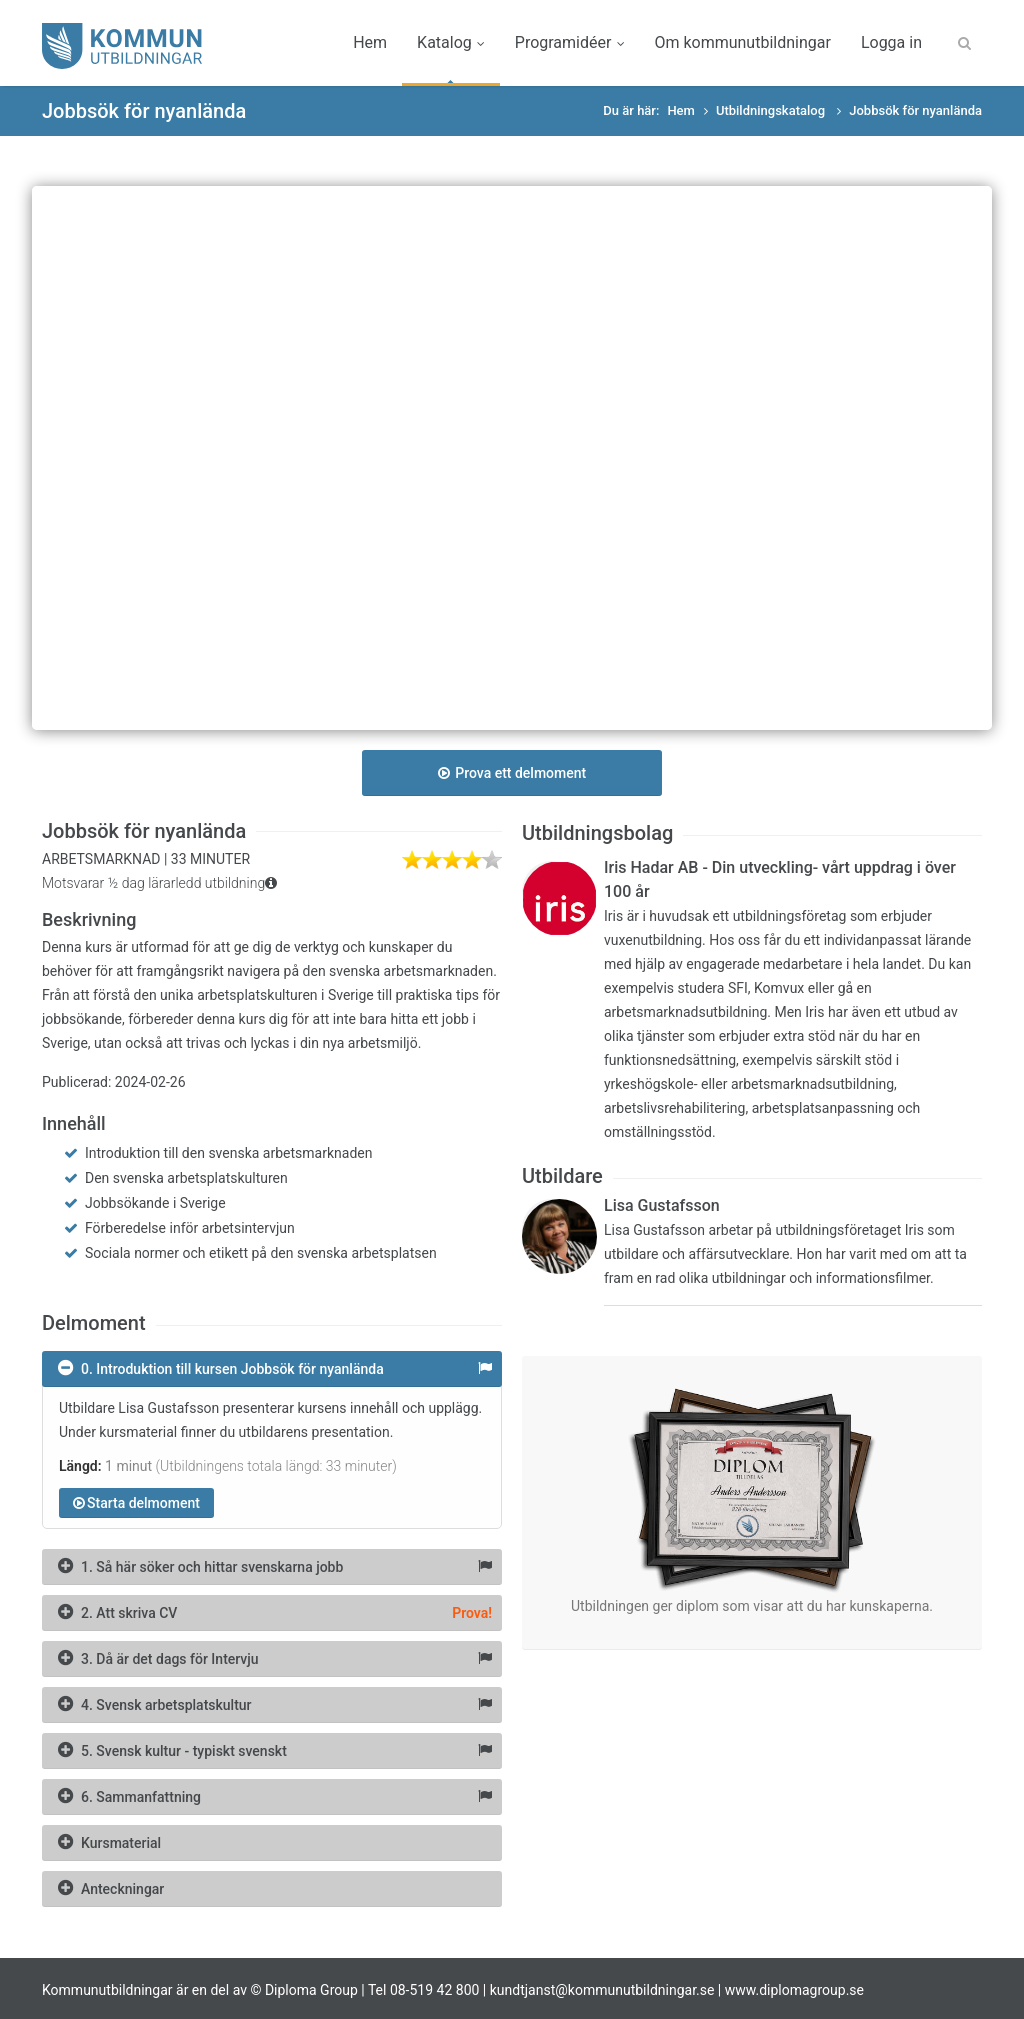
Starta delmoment (136, 1503)
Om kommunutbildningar (742, 42)
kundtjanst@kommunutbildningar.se (602, 1990)
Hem (370, 42)
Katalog (451, 42)
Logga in (891, 42)
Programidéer (570, 42)
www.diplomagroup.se (794, 1990)
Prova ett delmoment (512, 773)
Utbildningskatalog (772, 110)
